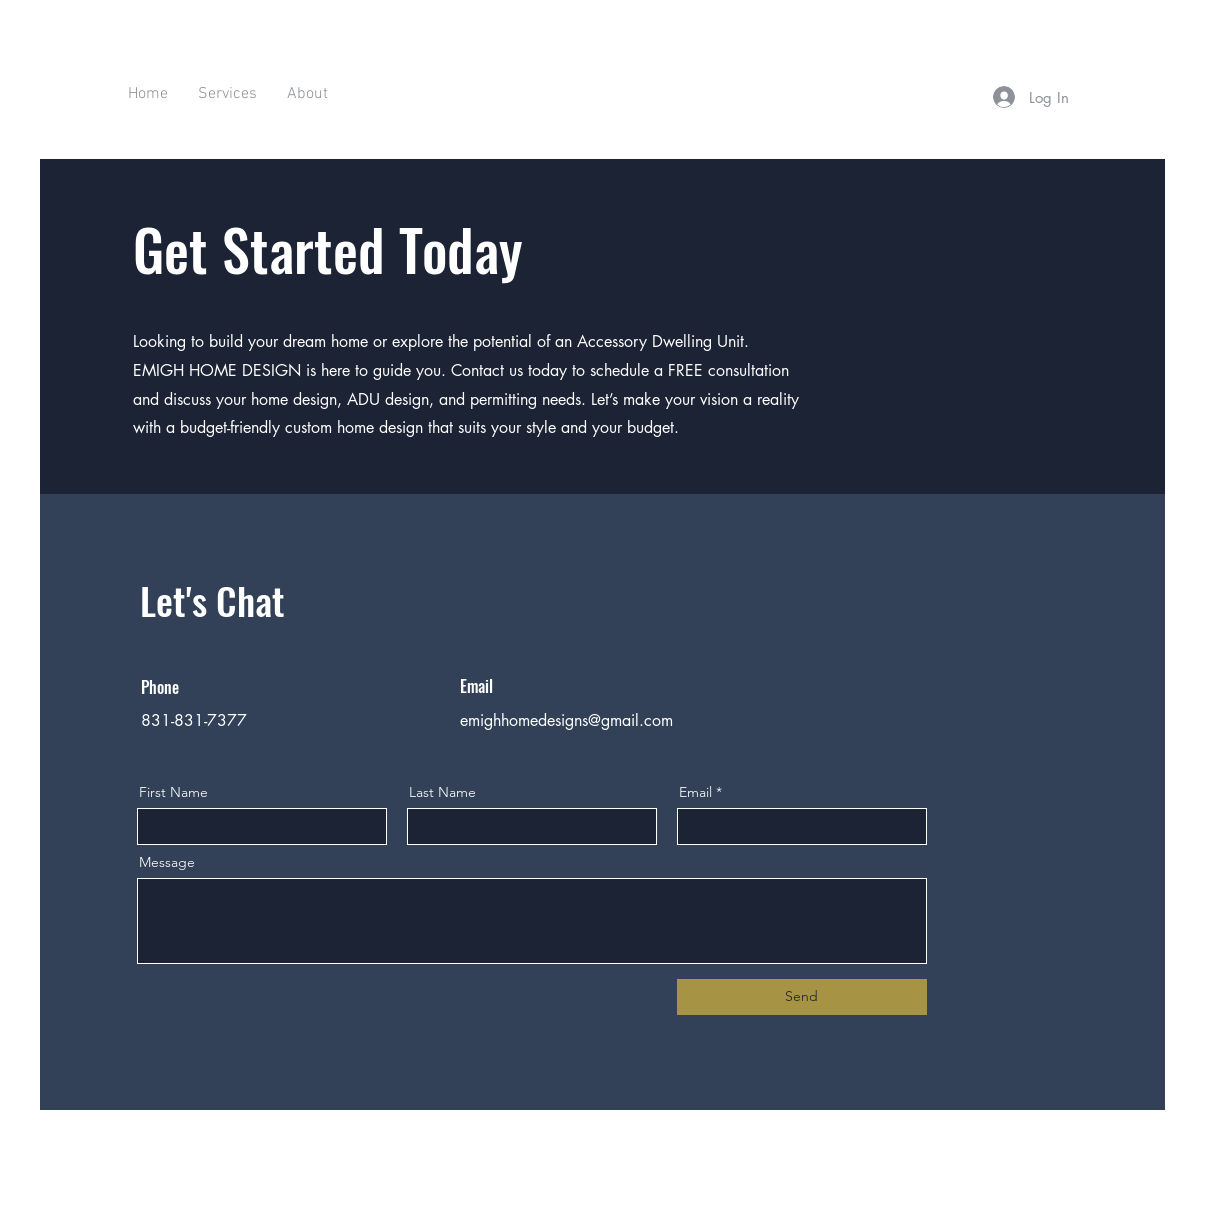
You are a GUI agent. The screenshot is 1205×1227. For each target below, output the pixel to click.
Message (167, 862)
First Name (173, 792)
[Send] (802, 997)
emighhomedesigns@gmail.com (566, 720)
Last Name (442, 792)
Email (695, 792)
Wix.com (728, 1203)
